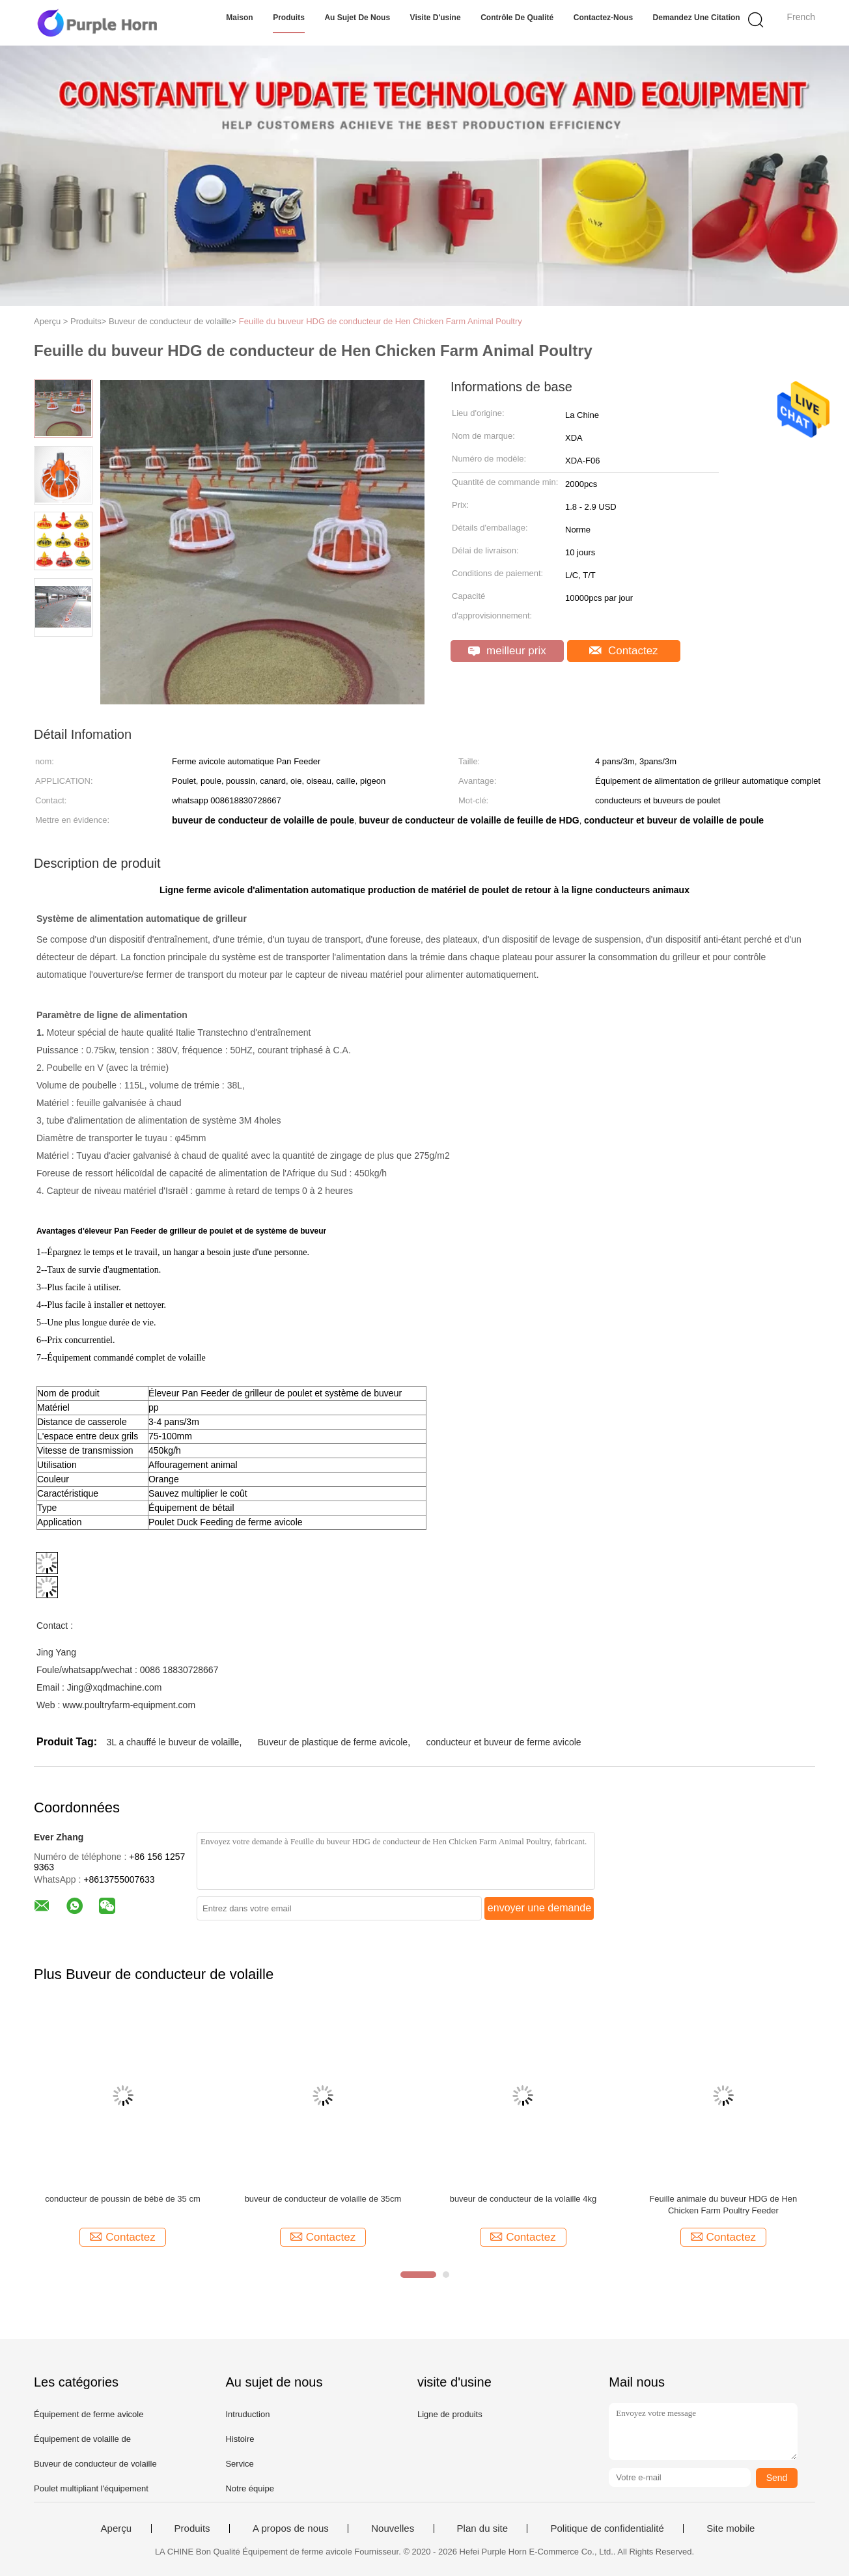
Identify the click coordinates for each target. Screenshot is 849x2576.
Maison (239, 17)
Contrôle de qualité (516, 17)
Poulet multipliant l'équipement (91, 2488)
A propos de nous (291, 2528)
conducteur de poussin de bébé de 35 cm (123, 2199)
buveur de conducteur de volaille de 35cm (323, 2199)
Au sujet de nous (357, 17)
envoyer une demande (539, 1907)
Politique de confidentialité (606, 2528)
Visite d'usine (435, 17)
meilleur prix (507, 650)
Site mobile (730, 2528)
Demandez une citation (696, 17)
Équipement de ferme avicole (88, 2414)
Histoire (239, 2439)
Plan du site (482, 2528)
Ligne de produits (449, 2414)
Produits (289, 17)
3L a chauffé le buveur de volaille (172, 1742)
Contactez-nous (603, 17)
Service (239, 2464)
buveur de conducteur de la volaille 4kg (523, 2199)
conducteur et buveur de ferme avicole (503, 1742)
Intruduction (247, 2414)
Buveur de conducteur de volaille (95, 2464)
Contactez (623, 650)
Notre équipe (249, 2488)
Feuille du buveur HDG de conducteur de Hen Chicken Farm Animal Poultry (380, 321)
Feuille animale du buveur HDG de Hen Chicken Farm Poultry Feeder (723, 2204)
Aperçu (116, 2528)
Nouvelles (392, 2528)
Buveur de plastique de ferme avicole (333, 1742)
